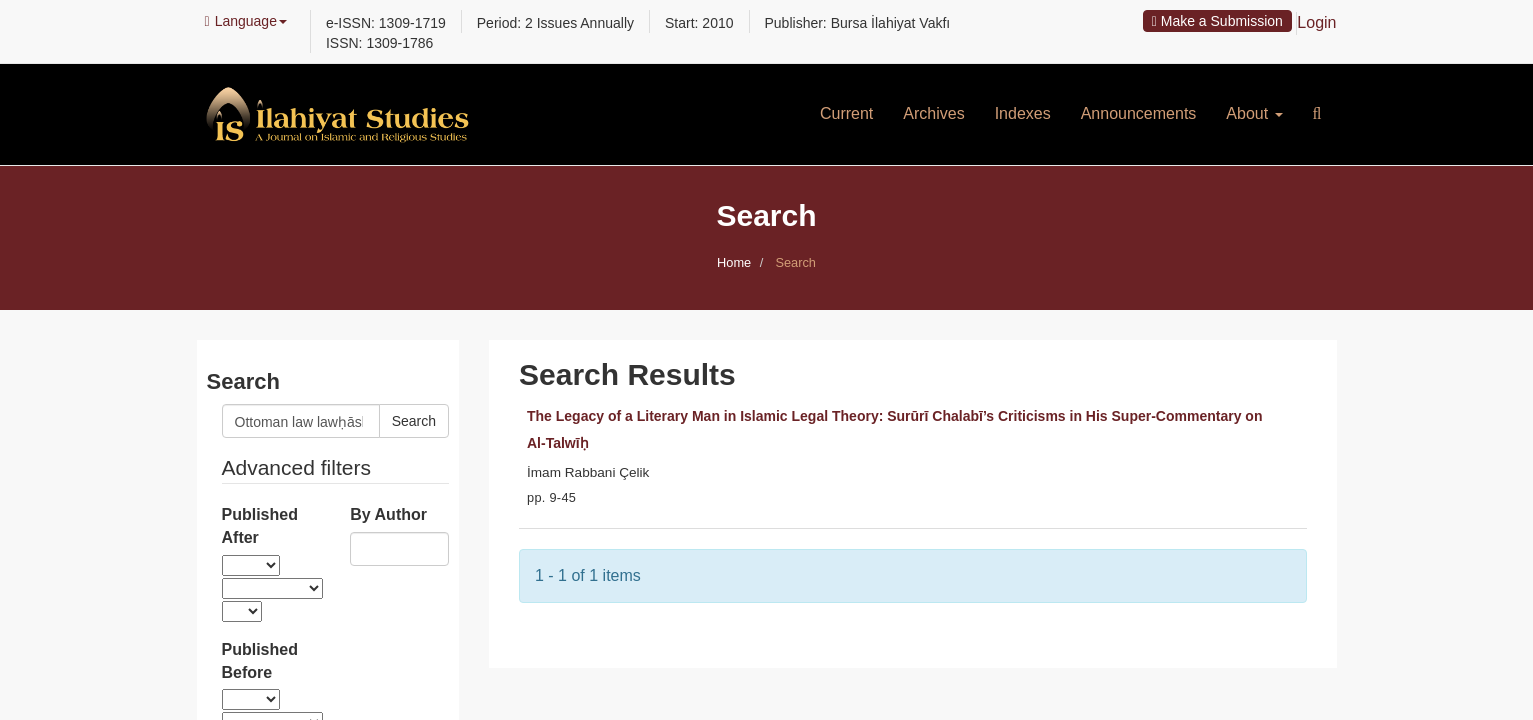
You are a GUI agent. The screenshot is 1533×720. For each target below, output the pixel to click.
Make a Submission (1217, 21)
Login (1316, 22)
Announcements (1139, 113)
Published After (260, 526)
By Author (388, 514)
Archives (933, 113)
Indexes (1023, 113)
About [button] (1254, 113)
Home (734, 262)
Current (846, 113)
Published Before (260, 661)
